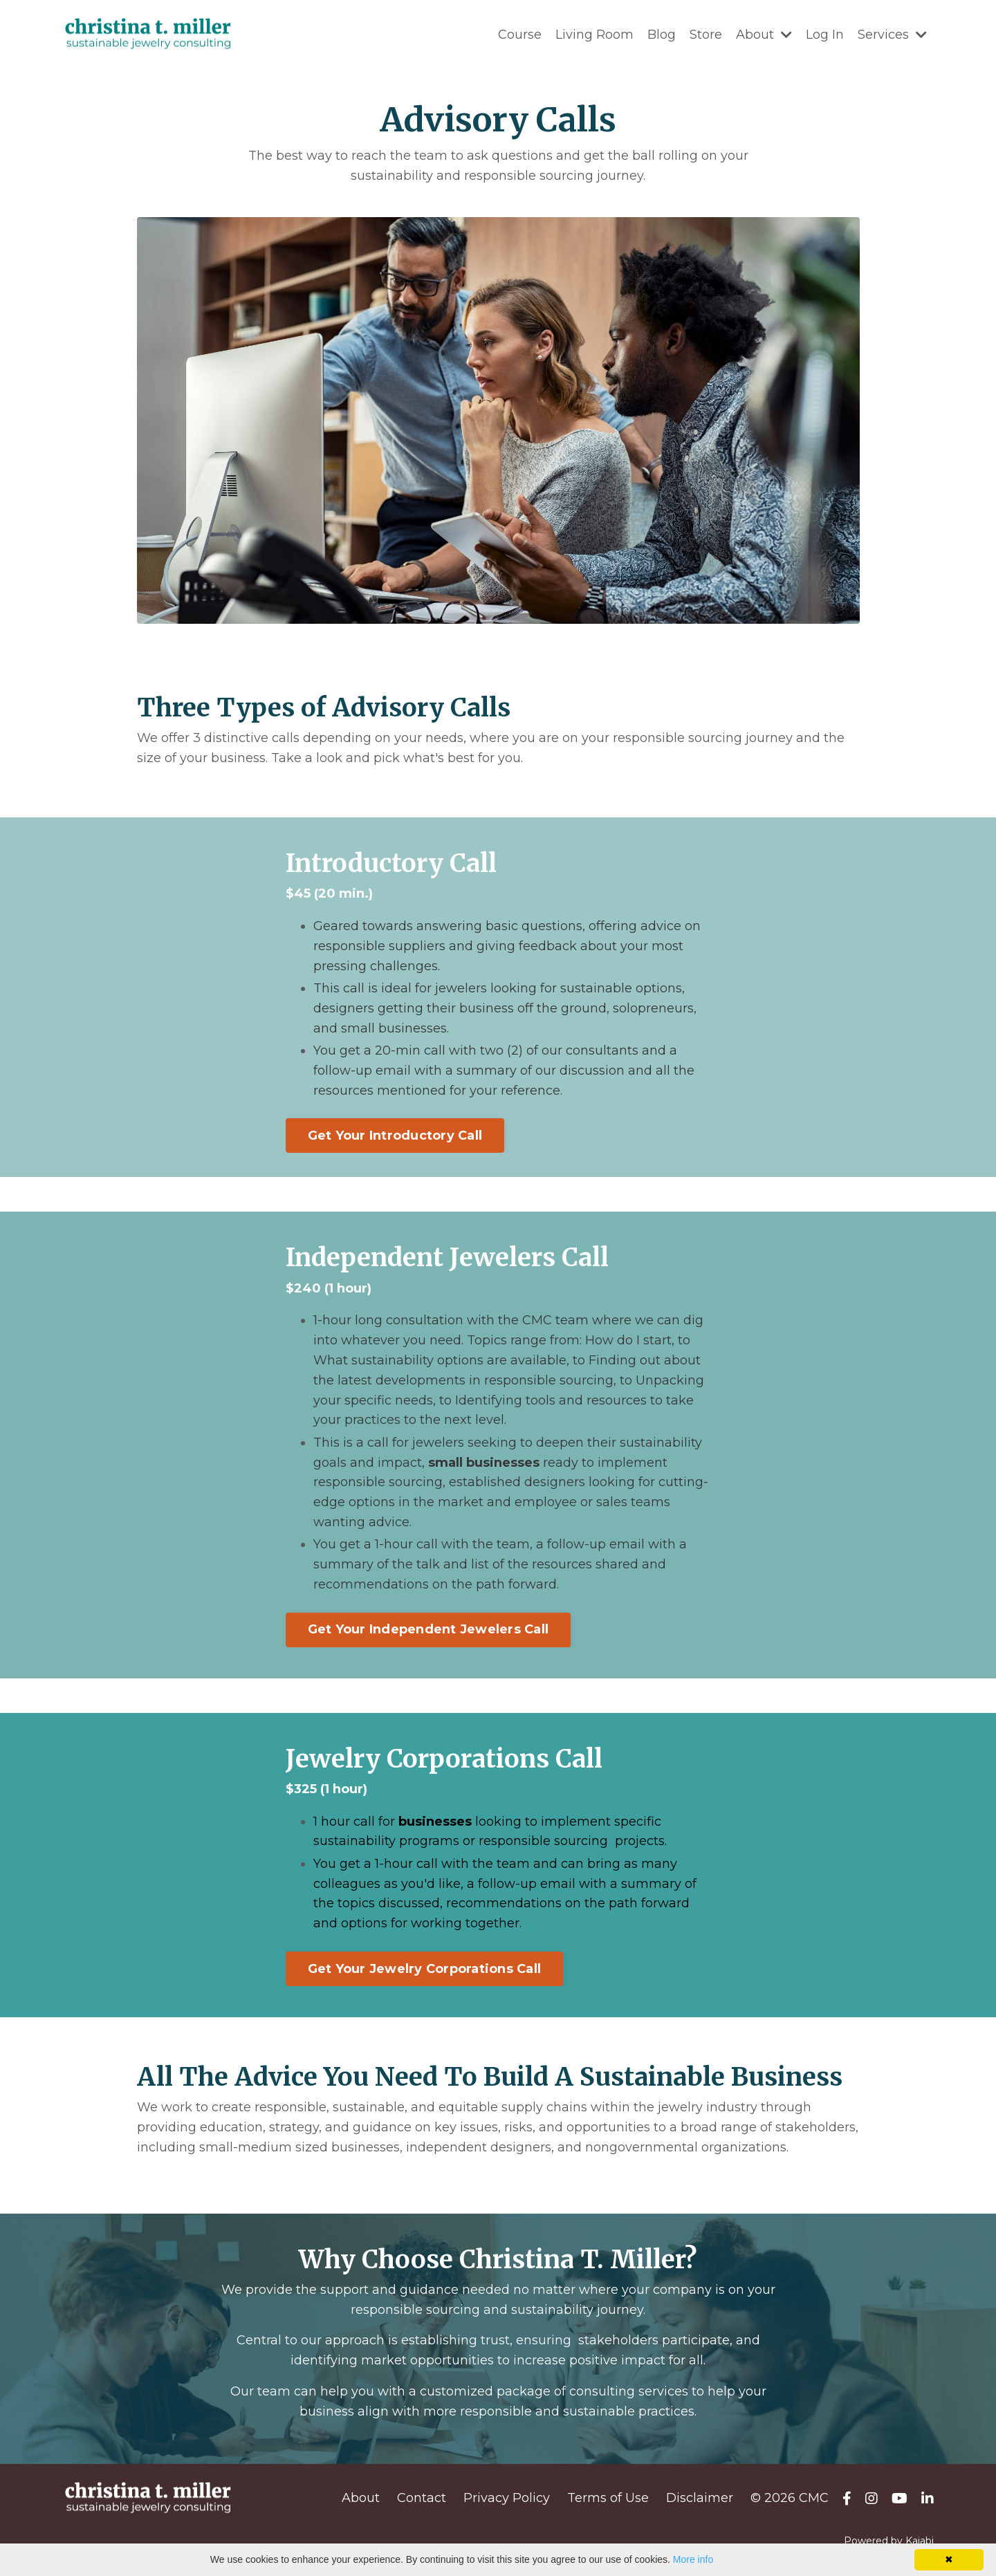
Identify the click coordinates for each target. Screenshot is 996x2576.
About (764, 34)
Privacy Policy (506, 2497)
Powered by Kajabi (889, 2541)
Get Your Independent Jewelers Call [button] (428, 1629)
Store (706, 34)
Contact (421, 2497)
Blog (661, 34)
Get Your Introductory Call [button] (395, 1135)
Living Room (594, 34)
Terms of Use (608, 2497)
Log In (825, 34)
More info (693, 2559)
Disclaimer (699, 2497)
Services (892, 34)
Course (520, 34)
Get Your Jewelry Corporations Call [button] (425, 1968)
